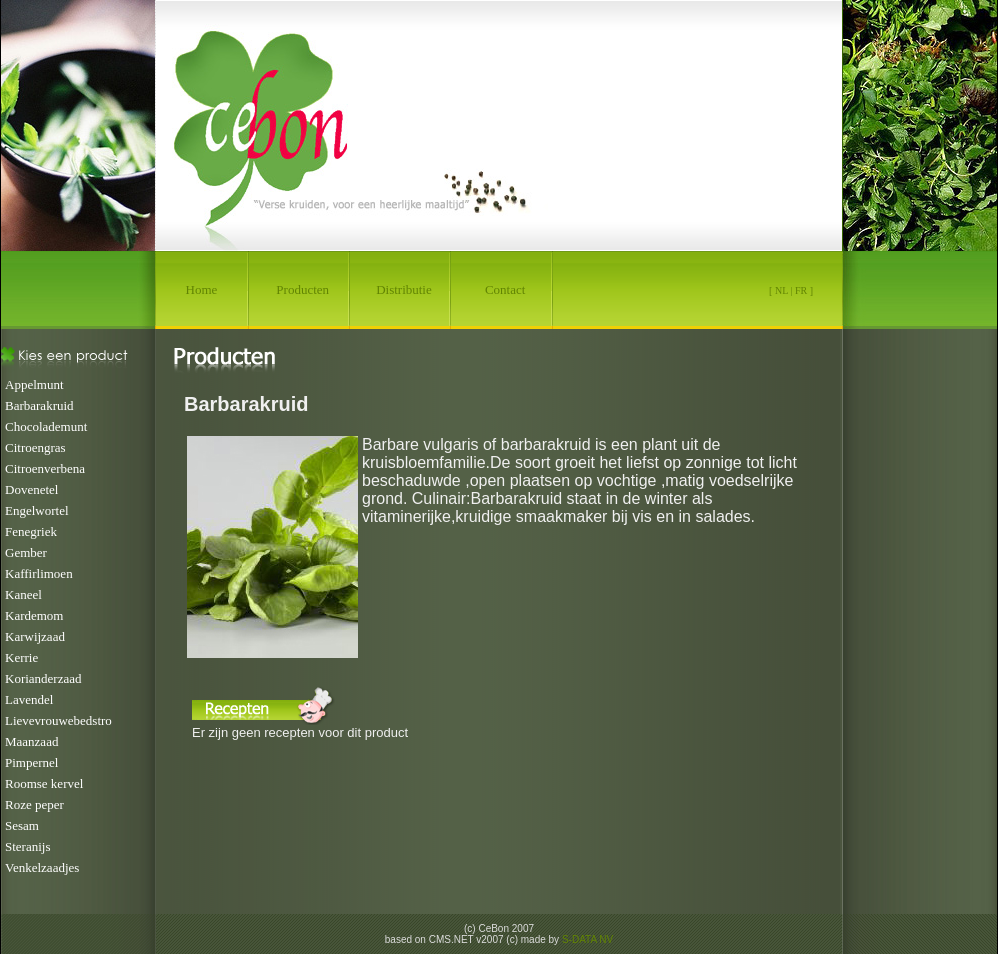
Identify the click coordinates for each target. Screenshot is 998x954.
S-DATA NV (587, 939)
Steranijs (28, 846)
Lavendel (29, 699)
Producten (302, 289)
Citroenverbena (45, 468)
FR (801, 290)
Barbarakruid (39, 405)
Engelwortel (37, 510)
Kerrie (21, 657)
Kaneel (23, 594)
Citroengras (35, 447)
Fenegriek (31, 531)
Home (202, 289)
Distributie (404, 289)
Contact (505, 289)
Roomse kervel (44, 783)
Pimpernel (31, 762)
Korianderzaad (43, 678)
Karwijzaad (35, 636)
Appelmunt (34, 384)
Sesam (22, 825)
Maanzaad (31, 741)
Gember (26, 552)
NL (781, 290)
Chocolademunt (46, 426)
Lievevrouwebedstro (58, 720)
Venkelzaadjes (42, 867)
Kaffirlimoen (39, 573)
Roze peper (34, 804)
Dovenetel (31, 489)
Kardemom (34, 615)
